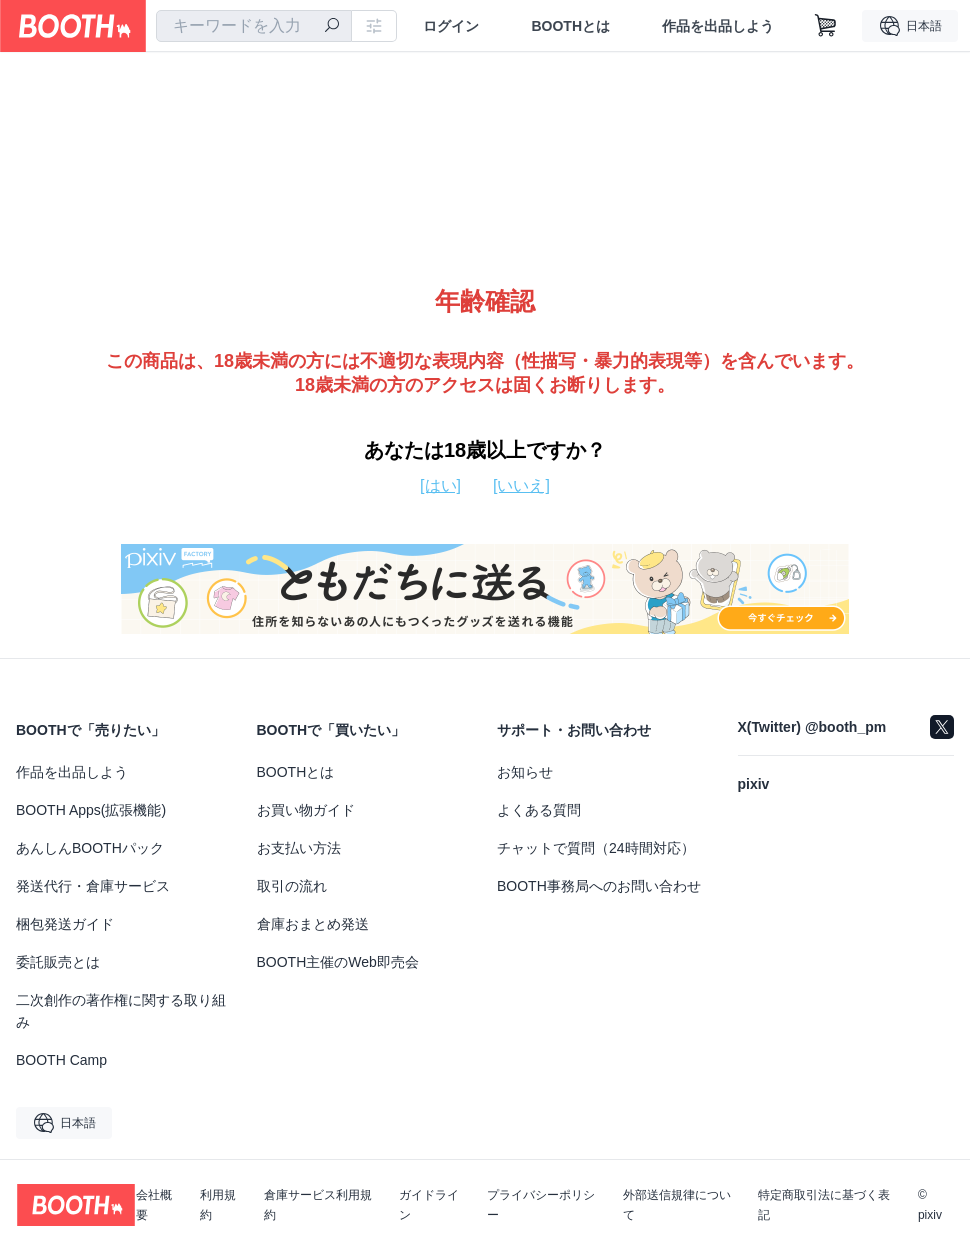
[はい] (440, 485)
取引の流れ (292, 886)
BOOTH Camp (61, 1060)
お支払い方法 (299, 848)
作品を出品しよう (718, 26)
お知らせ (525, 772)
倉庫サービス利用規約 (318, 1205)
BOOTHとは (570, 26)
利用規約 (218, 1205)
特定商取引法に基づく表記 (824, 1205)
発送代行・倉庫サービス (93, 886)
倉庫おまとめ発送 (313, 924)
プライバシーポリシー (541, 1205)
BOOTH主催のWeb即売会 (338, 962)
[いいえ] (521, 485)
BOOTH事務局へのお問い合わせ (599, 886)
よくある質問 (539, 810)
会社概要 (154, 1205)
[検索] (332, 27)
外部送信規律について (677, 1205)
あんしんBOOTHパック (90, 848)
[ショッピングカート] (826, 26)
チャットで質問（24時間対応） (596, 848)
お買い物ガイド (306, 810)
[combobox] (254, 26)
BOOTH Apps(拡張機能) (91, 810)
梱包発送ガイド (65, 924)
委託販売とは (58, 962)
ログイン (451, 26)
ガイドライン (429, 1205)
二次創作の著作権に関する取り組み (121, 1011)
